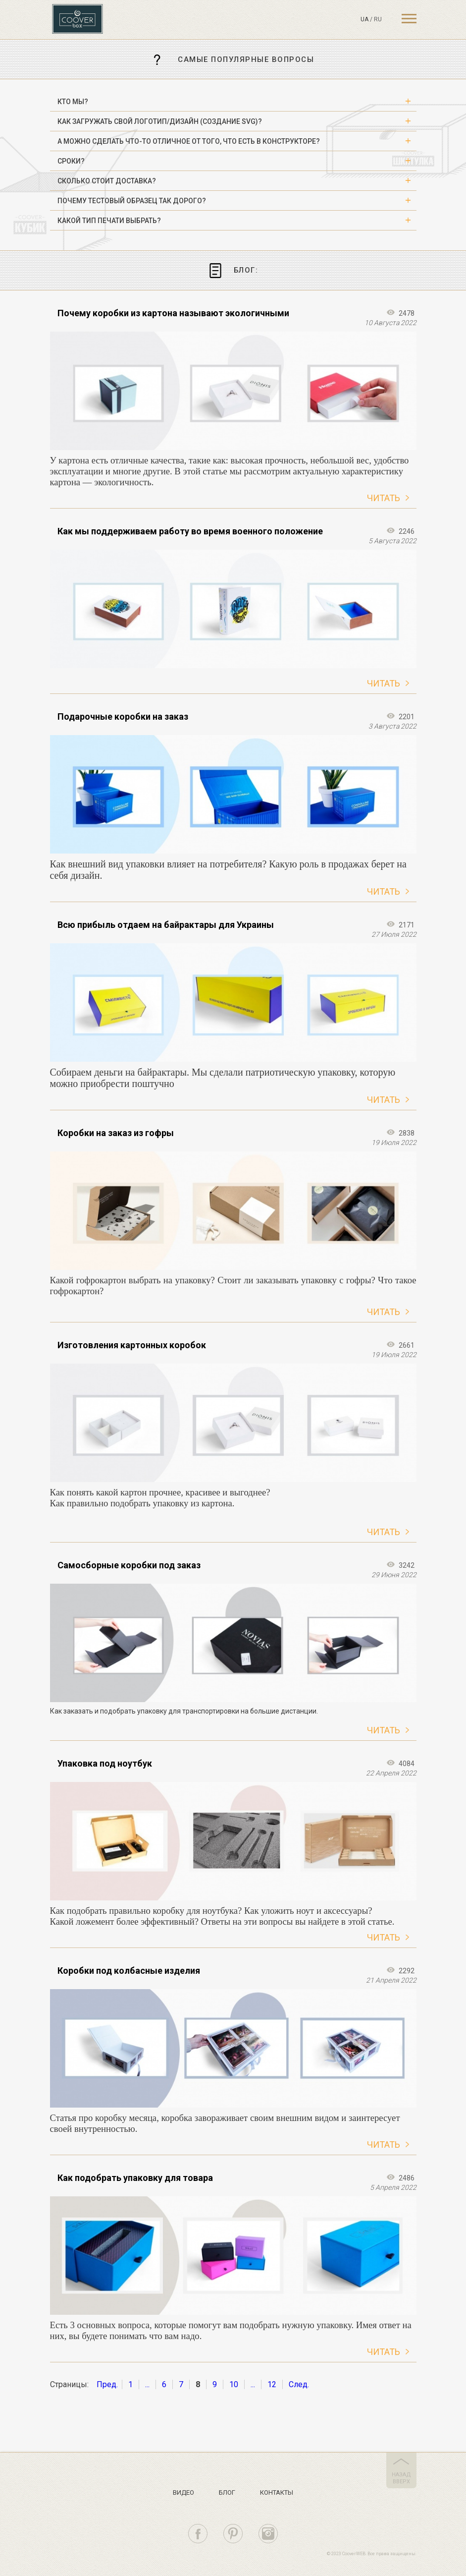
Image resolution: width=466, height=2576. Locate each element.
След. (299, 2384)
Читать (383, 498)
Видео (183, 2492)
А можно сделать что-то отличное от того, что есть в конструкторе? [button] (188, 141)
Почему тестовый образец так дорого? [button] (131, 201)
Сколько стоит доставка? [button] (106, 181)
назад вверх (401, 2478)
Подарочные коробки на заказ (122, 716)
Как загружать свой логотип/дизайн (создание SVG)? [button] (159, 121)
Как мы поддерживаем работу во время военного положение (190, 531)
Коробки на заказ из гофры (115, 1133)
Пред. (107, 2384)
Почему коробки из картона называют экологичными (173, 313)
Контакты (276, 2492)
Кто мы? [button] (72, 102)
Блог (227, 2492)
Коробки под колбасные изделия (128, 1970)
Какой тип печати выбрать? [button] (109, 221)
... (147, 2384)
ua (364, 19)
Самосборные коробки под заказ (129, 1565)
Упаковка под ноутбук (104, 1763)
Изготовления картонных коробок (131, 1345)
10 (233, 2384)
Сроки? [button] (71, 161)
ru (378, 19)
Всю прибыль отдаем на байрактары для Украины (165, 924)
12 (271, 2384)
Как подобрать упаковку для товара (135, 2178)
